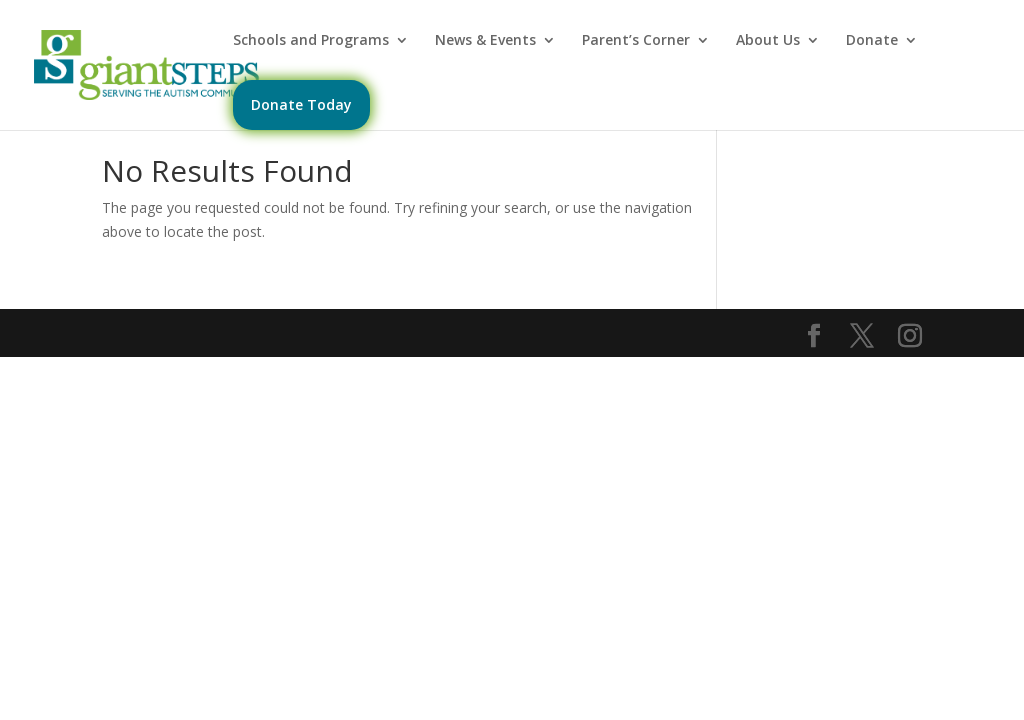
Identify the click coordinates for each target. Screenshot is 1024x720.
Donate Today (301, 104)
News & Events (485, 41)
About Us (768, 41)
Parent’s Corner (636, 41)
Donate (872, 41)
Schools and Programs (311, 41)
